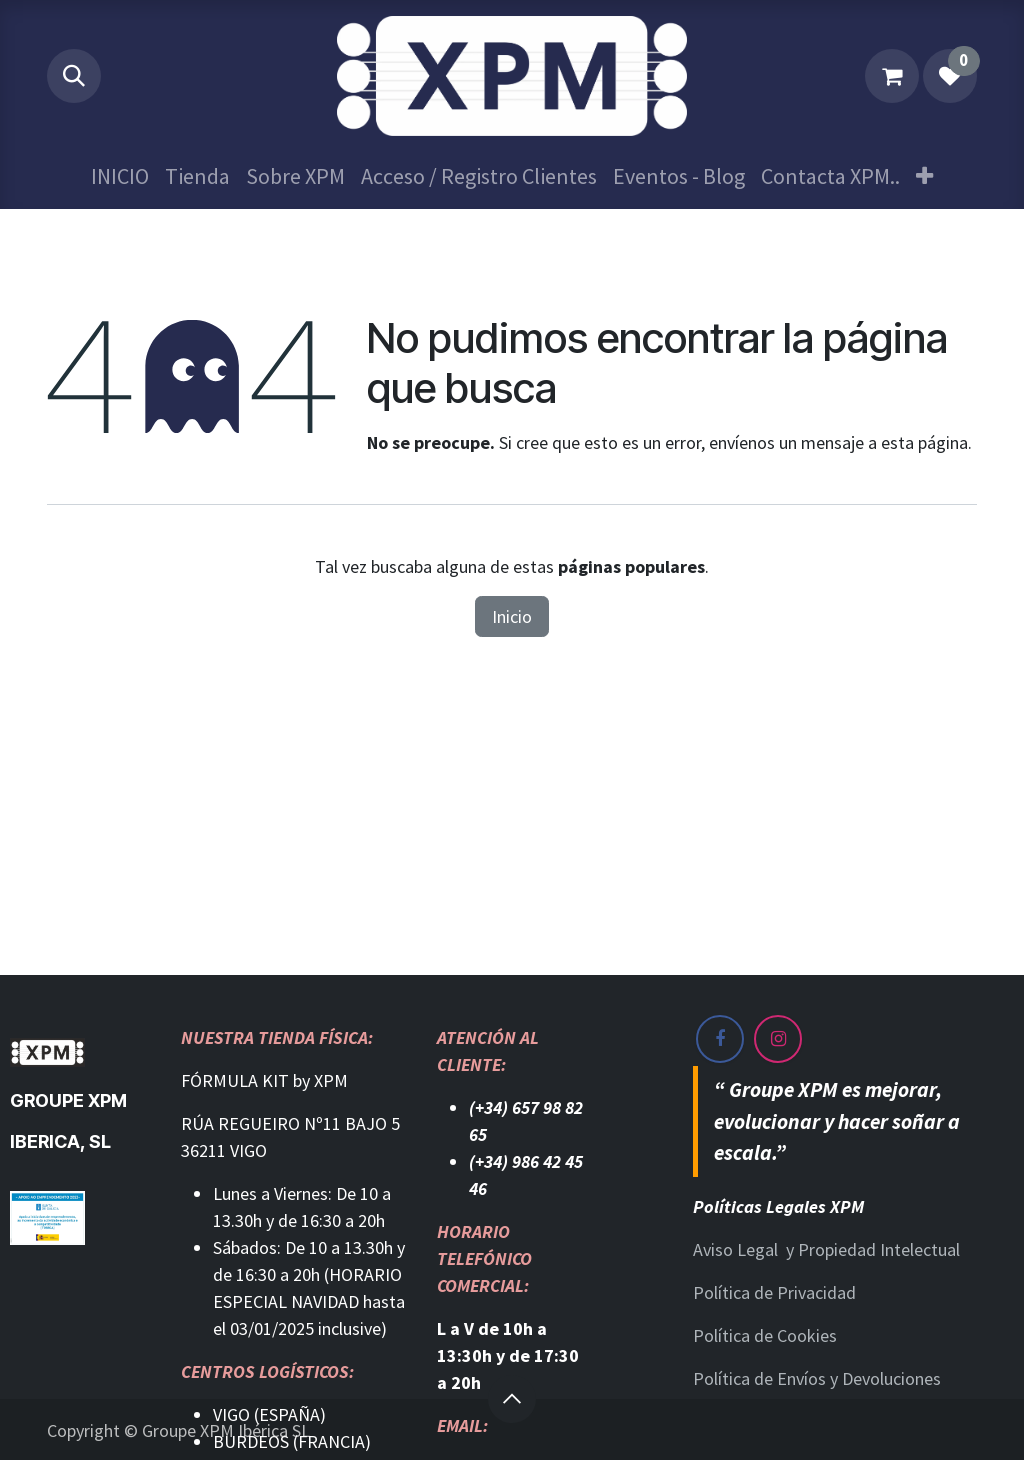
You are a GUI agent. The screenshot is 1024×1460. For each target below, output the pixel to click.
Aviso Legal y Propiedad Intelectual (826, 1249)
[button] (74, 76)
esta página (924, 442)
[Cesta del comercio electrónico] (892, 76)
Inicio (512, 616)
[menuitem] (120, 176)
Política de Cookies (765, 1335)
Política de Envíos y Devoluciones (817, 1378)
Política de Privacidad (774, 1292)
